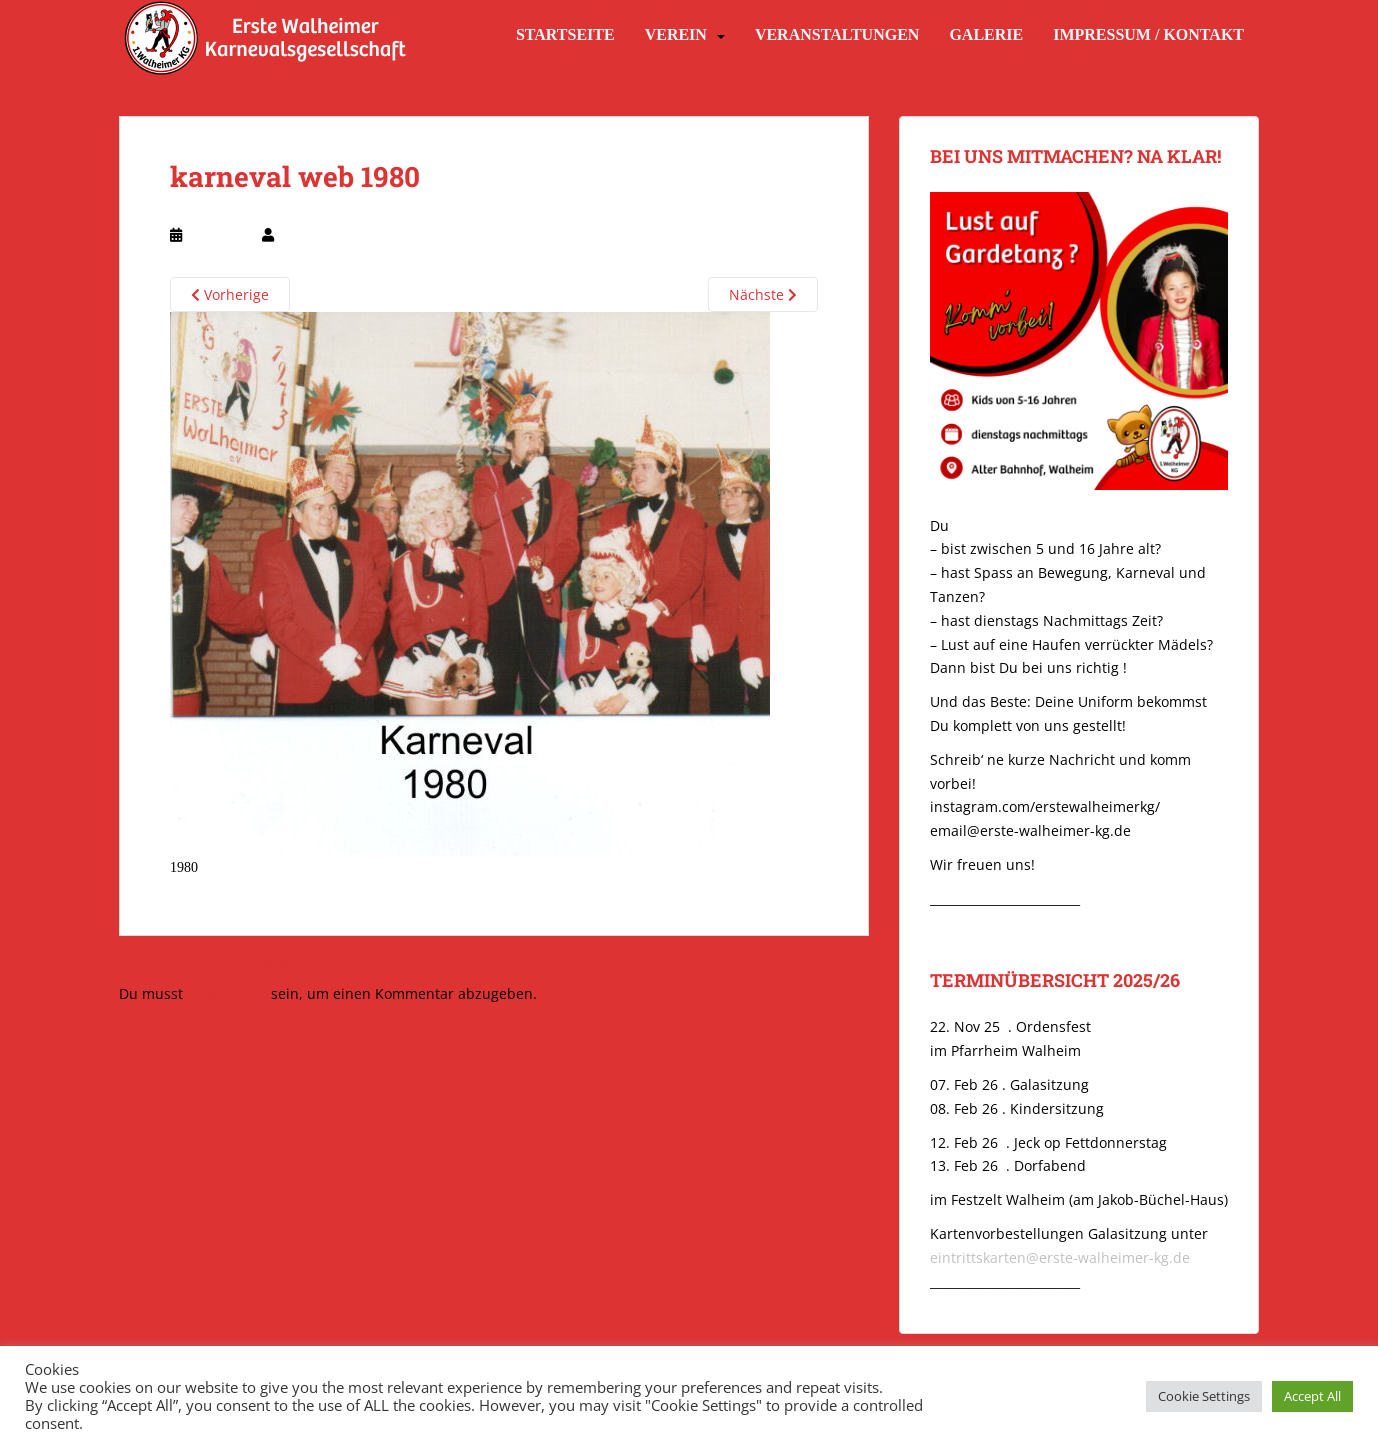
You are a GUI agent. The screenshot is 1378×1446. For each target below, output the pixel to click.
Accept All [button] (1312, 1396)
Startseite (565, 34)
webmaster (311, 235)
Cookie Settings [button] (1204, 1396)
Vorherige (230, 294)
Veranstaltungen (837, 34)
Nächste (763, 294)
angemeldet (227, 993)
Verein (676, 34)
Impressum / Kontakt (1148, 34)
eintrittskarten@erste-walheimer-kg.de (1060, 1257)
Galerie (986, 34)
